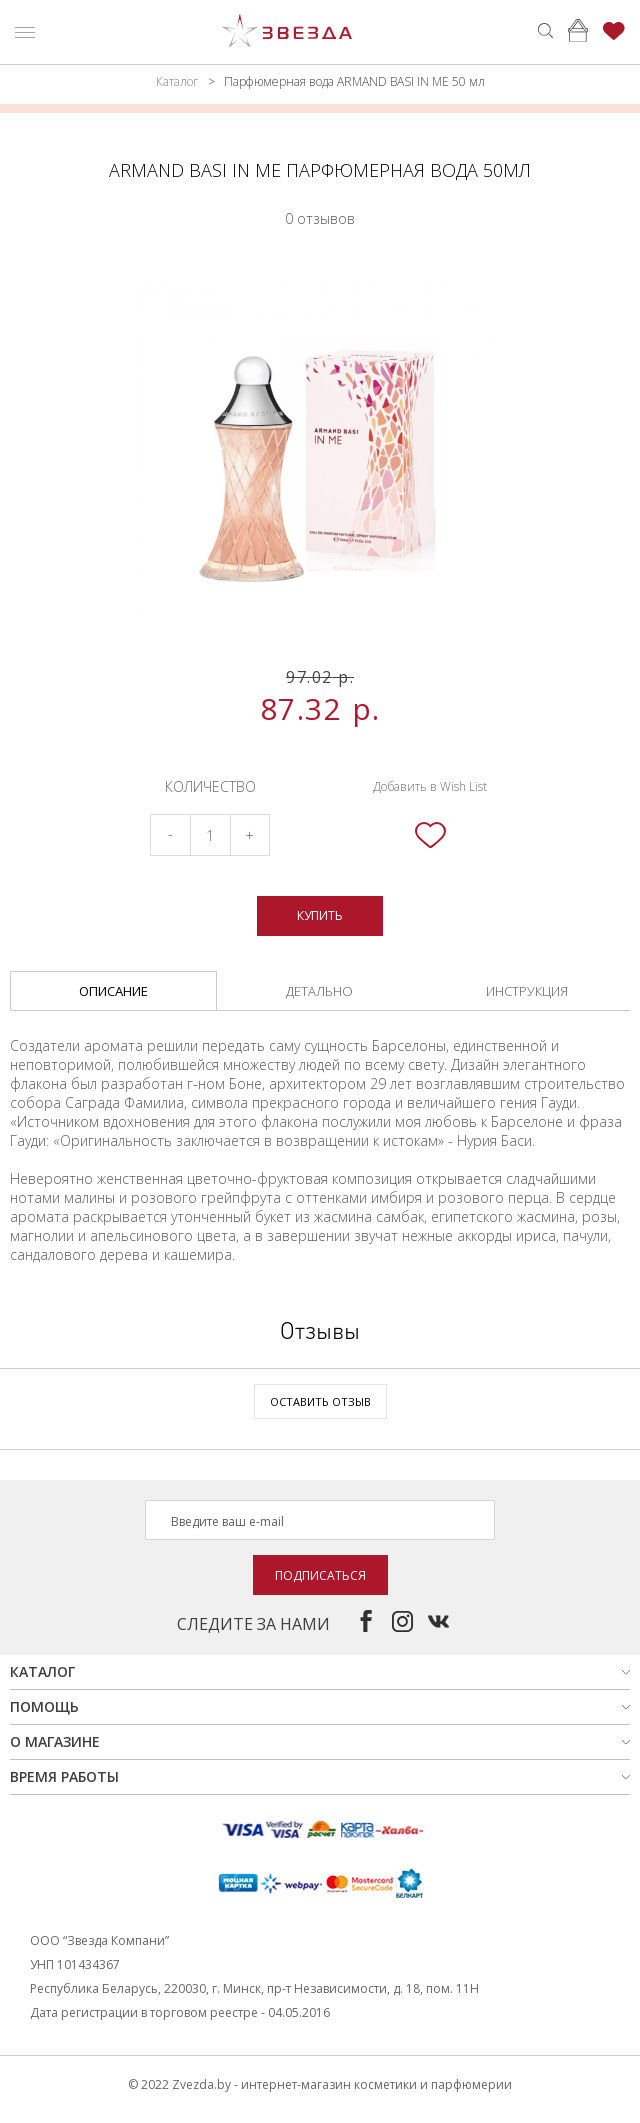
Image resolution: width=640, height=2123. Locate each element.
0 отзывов (320, 218)
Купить (320, 915)
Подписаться (320, 1575)
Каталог (177, 81)
